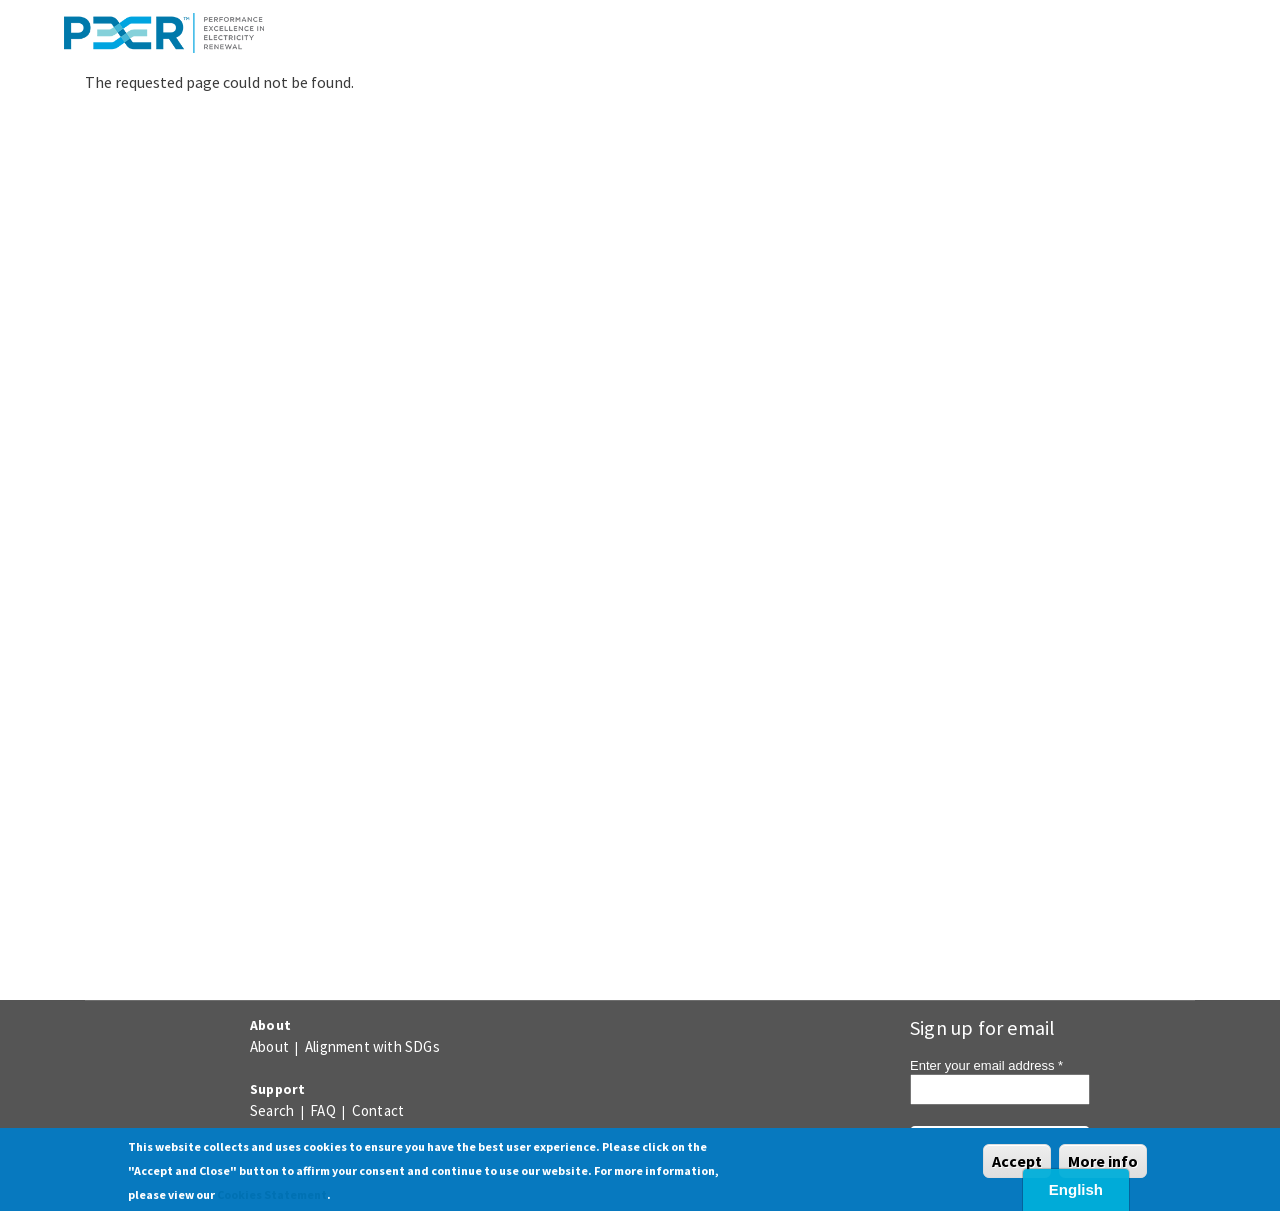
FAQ (323, 1110)
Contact (378, 1110)
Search (272, 1110)
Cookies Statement (272, 1194)
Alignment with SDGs (372, 1046)
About (269, 1046)
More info (1103, 1161)
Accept (1017, 1161)
